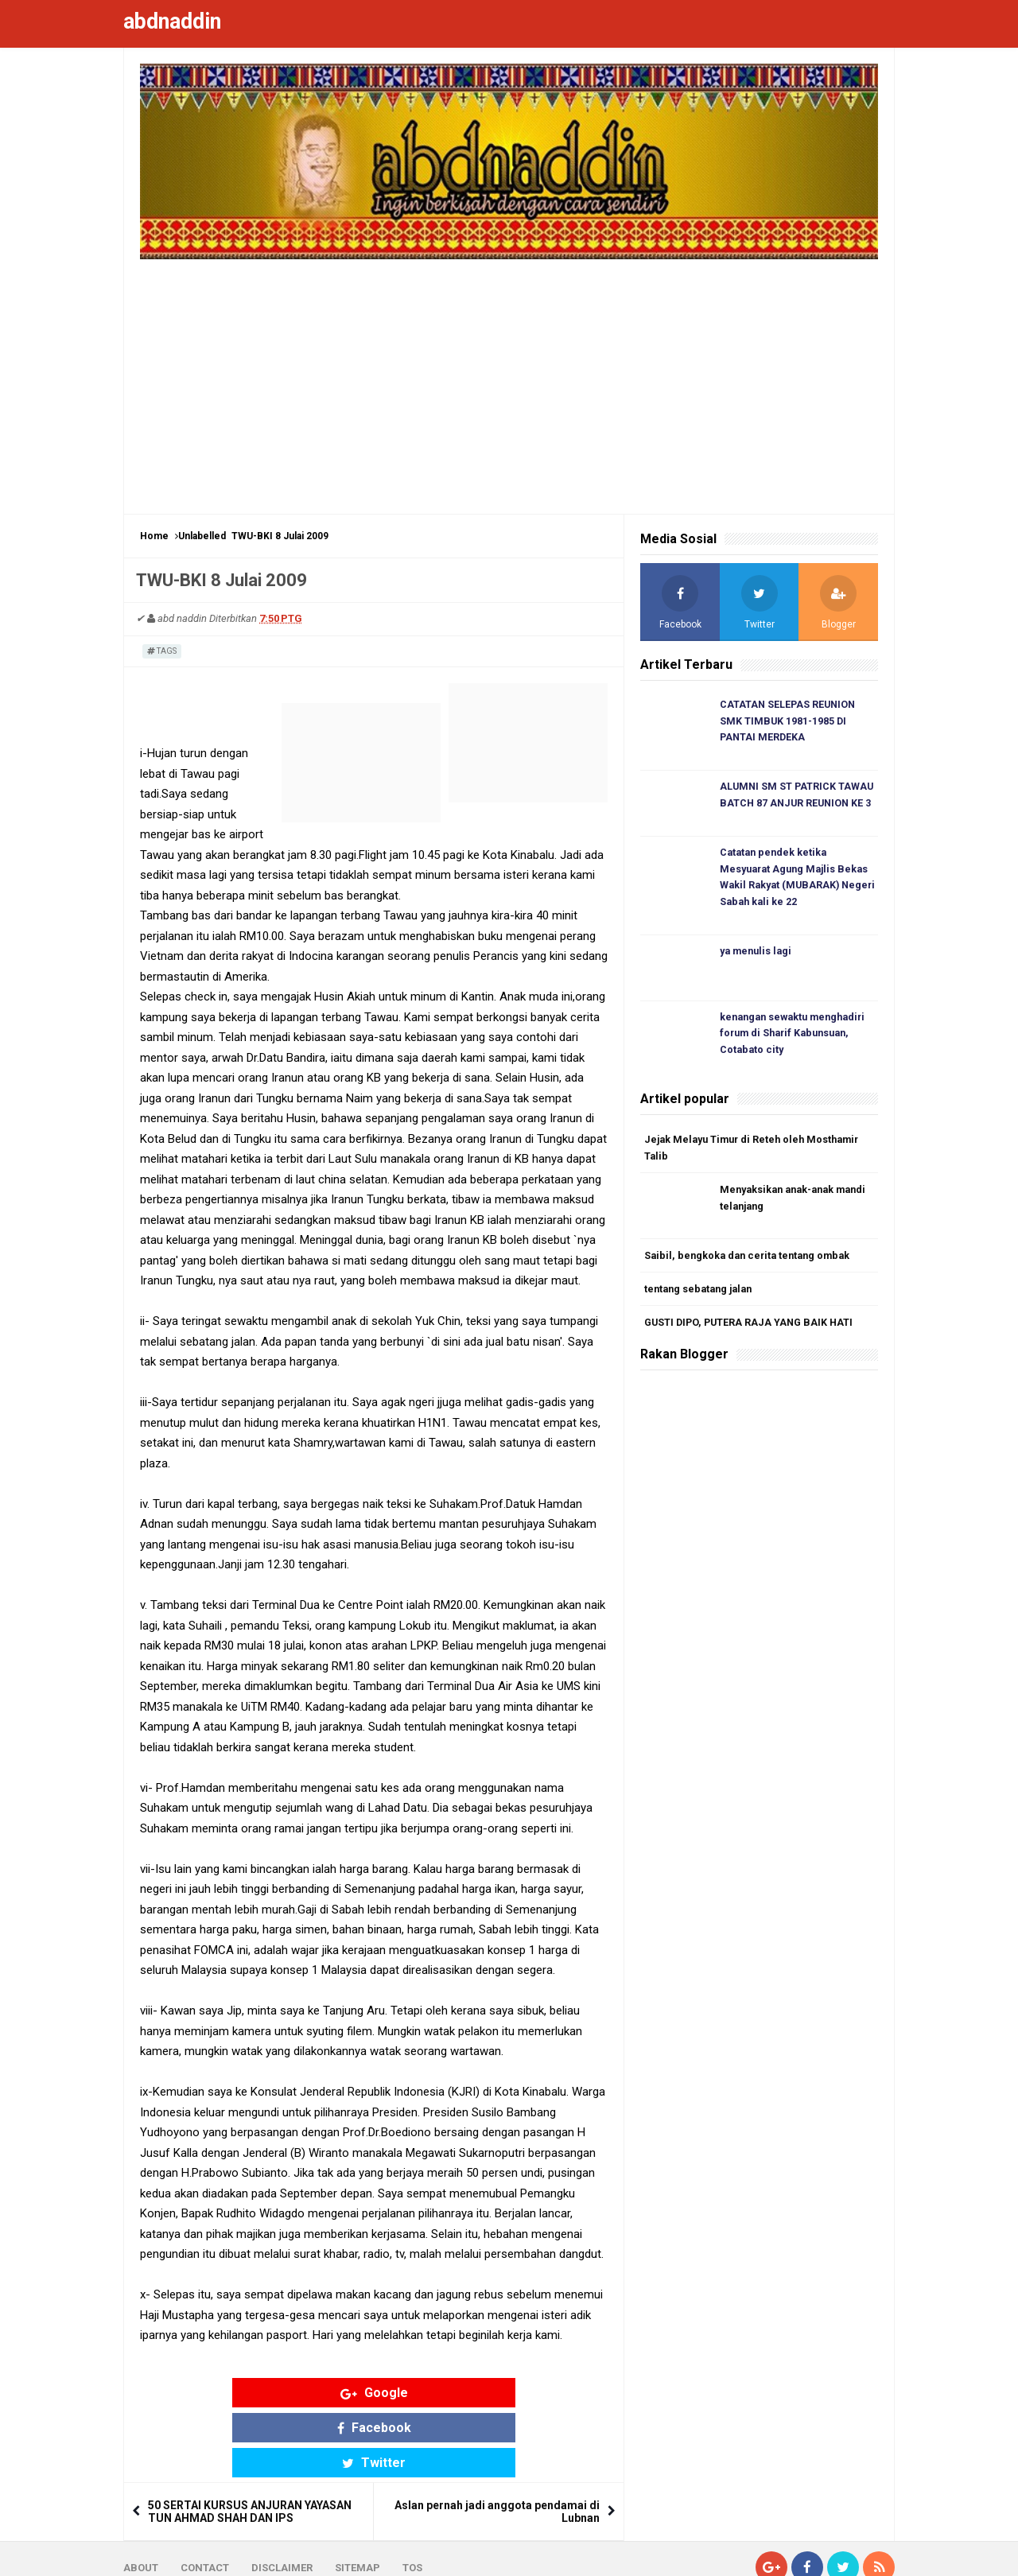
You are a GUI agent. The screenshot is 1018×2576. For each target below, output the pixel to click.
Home (154, 536)
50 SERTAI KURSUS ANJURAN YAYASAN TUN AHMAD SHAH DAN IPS (250, 2443)
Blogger (875, 2550)
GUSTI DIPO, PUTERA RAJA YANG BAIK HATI (752, 1331)
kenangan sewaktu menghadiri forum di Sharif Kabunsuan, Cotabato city (797, 1038)
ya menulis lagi (758, 956)
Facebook (374, 2392)
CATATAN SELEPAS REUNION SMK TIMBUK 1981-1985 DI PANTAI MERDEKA (789, 721)
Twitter (498, 2392)
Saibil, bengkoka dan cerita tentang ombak (751, 1263)
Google (250, 2392)
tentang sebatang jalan (702, 1297)
